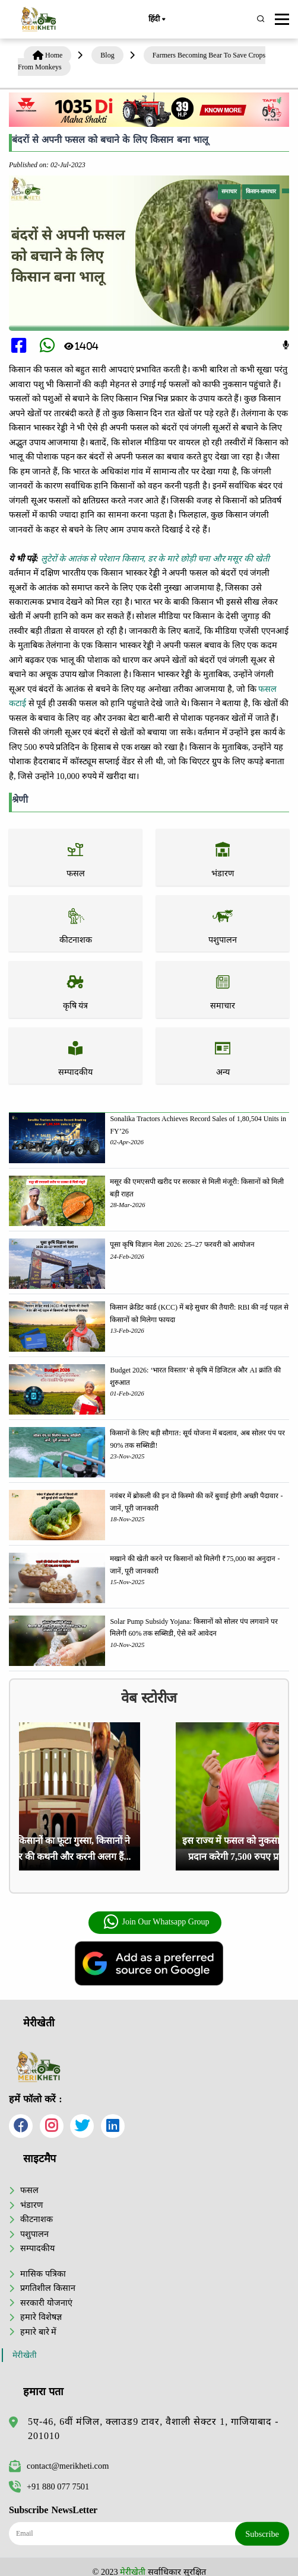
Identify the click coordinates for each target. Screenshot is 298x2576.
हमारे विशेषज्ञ (41, 2317)
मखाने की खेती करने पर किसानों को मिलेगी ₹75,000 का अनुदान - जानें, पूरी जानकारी (195, 1564)
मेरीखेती (24, 2355)
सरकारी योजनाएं (46, 2302)
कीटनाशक (36, 2219)
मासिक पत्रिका (43, 2273)
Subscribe (262, 2534)
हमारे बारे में (38, 2331)
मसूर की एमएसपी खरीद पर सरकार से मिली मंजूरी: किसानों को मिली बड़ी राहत (196, 1187)
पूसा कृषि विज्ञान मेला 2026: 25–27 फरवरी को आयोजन (182, 1244)
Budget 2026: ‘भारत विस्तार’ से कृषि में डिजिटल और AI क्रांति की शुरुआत (195, 1376)
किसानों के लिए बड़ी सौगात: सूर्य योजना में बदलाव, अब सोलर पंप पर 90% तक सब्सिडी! (197, 1439)
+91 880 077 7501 (49, 2486)
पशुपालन (34, 2234)
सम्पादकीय (37, 2248)
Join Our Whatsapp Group (156, 1922)
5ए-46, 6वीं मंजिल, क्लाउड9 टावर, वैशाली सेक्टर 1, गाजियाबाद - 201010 (153, 2429)
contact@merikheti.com (59, 2465)
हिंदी (156, 19)
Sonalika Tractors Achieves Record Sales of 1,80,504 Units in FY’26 (198, 1125)
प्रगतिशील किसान (47, 2288)
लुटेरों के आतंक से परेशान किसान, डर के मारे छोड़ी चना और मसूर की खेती (155, 558)
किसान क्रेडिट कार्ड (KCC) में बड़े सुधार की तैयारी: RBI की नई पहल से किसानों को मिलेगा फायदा (199, 1313)
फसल (29, 2190)
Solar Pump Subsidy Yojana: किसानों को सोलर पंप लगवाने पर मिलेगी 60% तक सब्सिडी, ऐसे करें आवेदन (193, 1627)
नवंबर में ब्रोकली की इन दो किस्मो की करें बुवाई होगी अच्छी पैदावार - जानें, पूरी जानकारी (196, 1502)
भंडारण (31, 2205)
